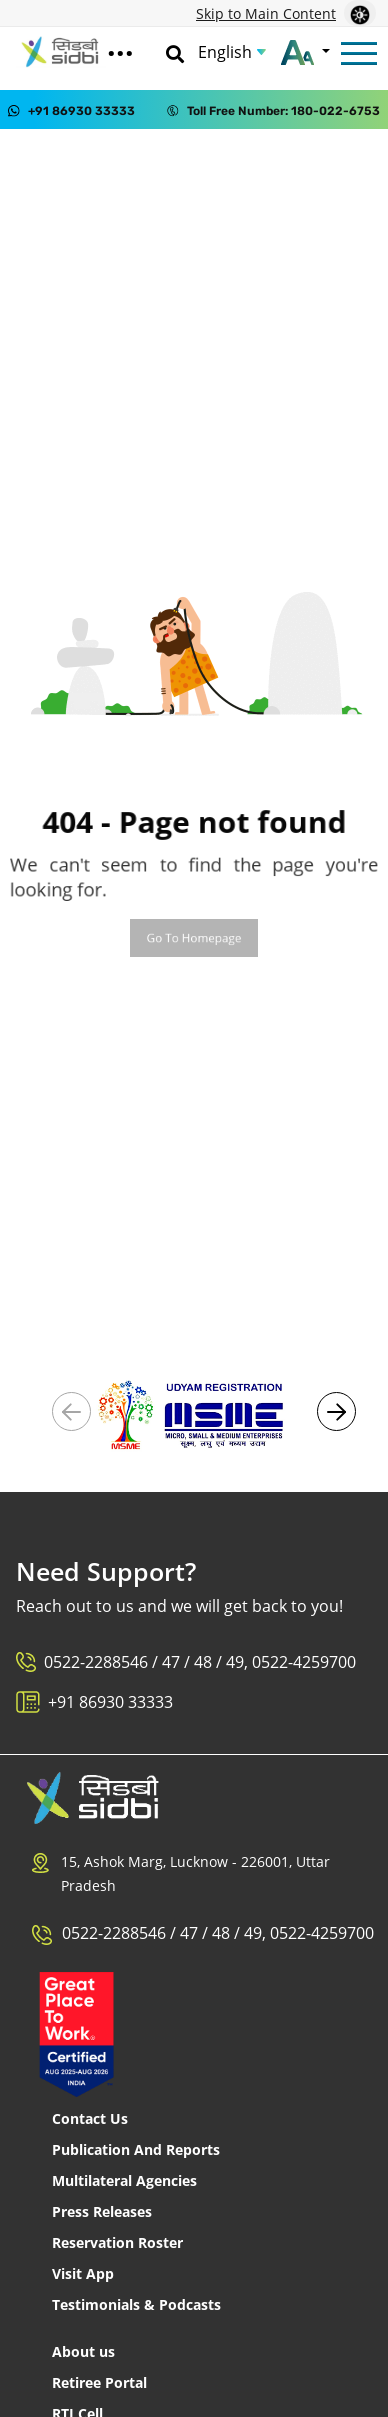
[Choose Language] (232, 52)
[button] (336, 1411)
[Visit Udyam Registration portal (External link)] (194, 1413)
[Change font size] (305, 52)
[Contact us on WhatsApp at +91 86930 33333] (71, 109)
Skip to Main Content (266, 13)
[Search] (175, 52)
